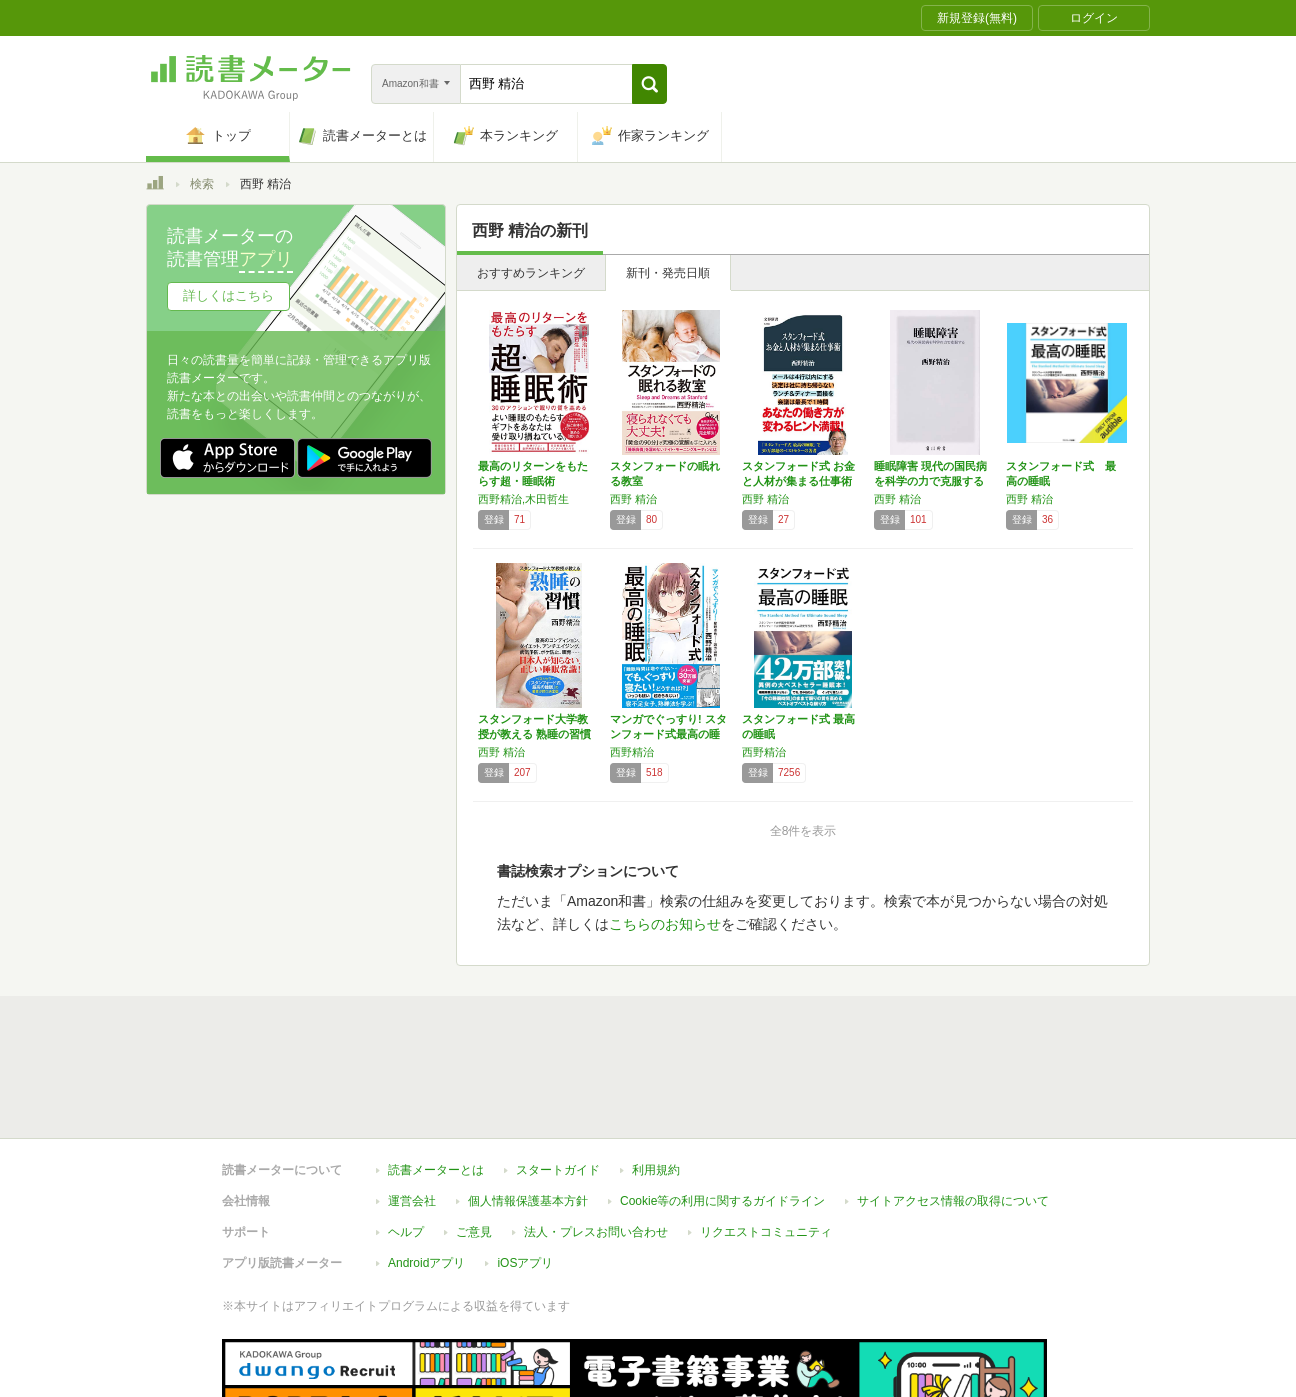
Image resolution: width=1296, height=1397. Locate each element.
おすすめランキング (531, 273)
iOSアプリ (525, 1171)
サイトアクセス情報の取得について (953, 1109)
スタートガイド (558, 1078)
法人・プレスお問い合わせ (596, 1140)
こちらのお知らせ (665, 924)
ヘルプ (406, 1140)
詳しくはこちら (228, 295)
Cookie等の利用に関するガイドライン (722, 1109)
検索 (202, 184)
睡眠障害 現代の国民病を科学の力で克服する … (930, 481)
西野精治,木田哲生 (523, 499)
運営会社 (412, 1109)
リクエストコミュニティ (766, 1140)
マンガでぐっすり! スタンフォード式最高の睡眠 (668, 734)
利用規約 (656, 1078)
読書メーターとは (436, 1078)
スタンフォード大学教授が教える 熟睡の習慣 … (534, 734)
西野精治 (632, 752)
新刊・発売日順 (668, 273)
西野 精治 (633, 499)
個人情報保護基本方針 (528, 1109)
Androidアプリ (426, 1171)
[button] (649, 84)
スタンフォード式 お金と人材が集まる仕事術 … (798, 481)
